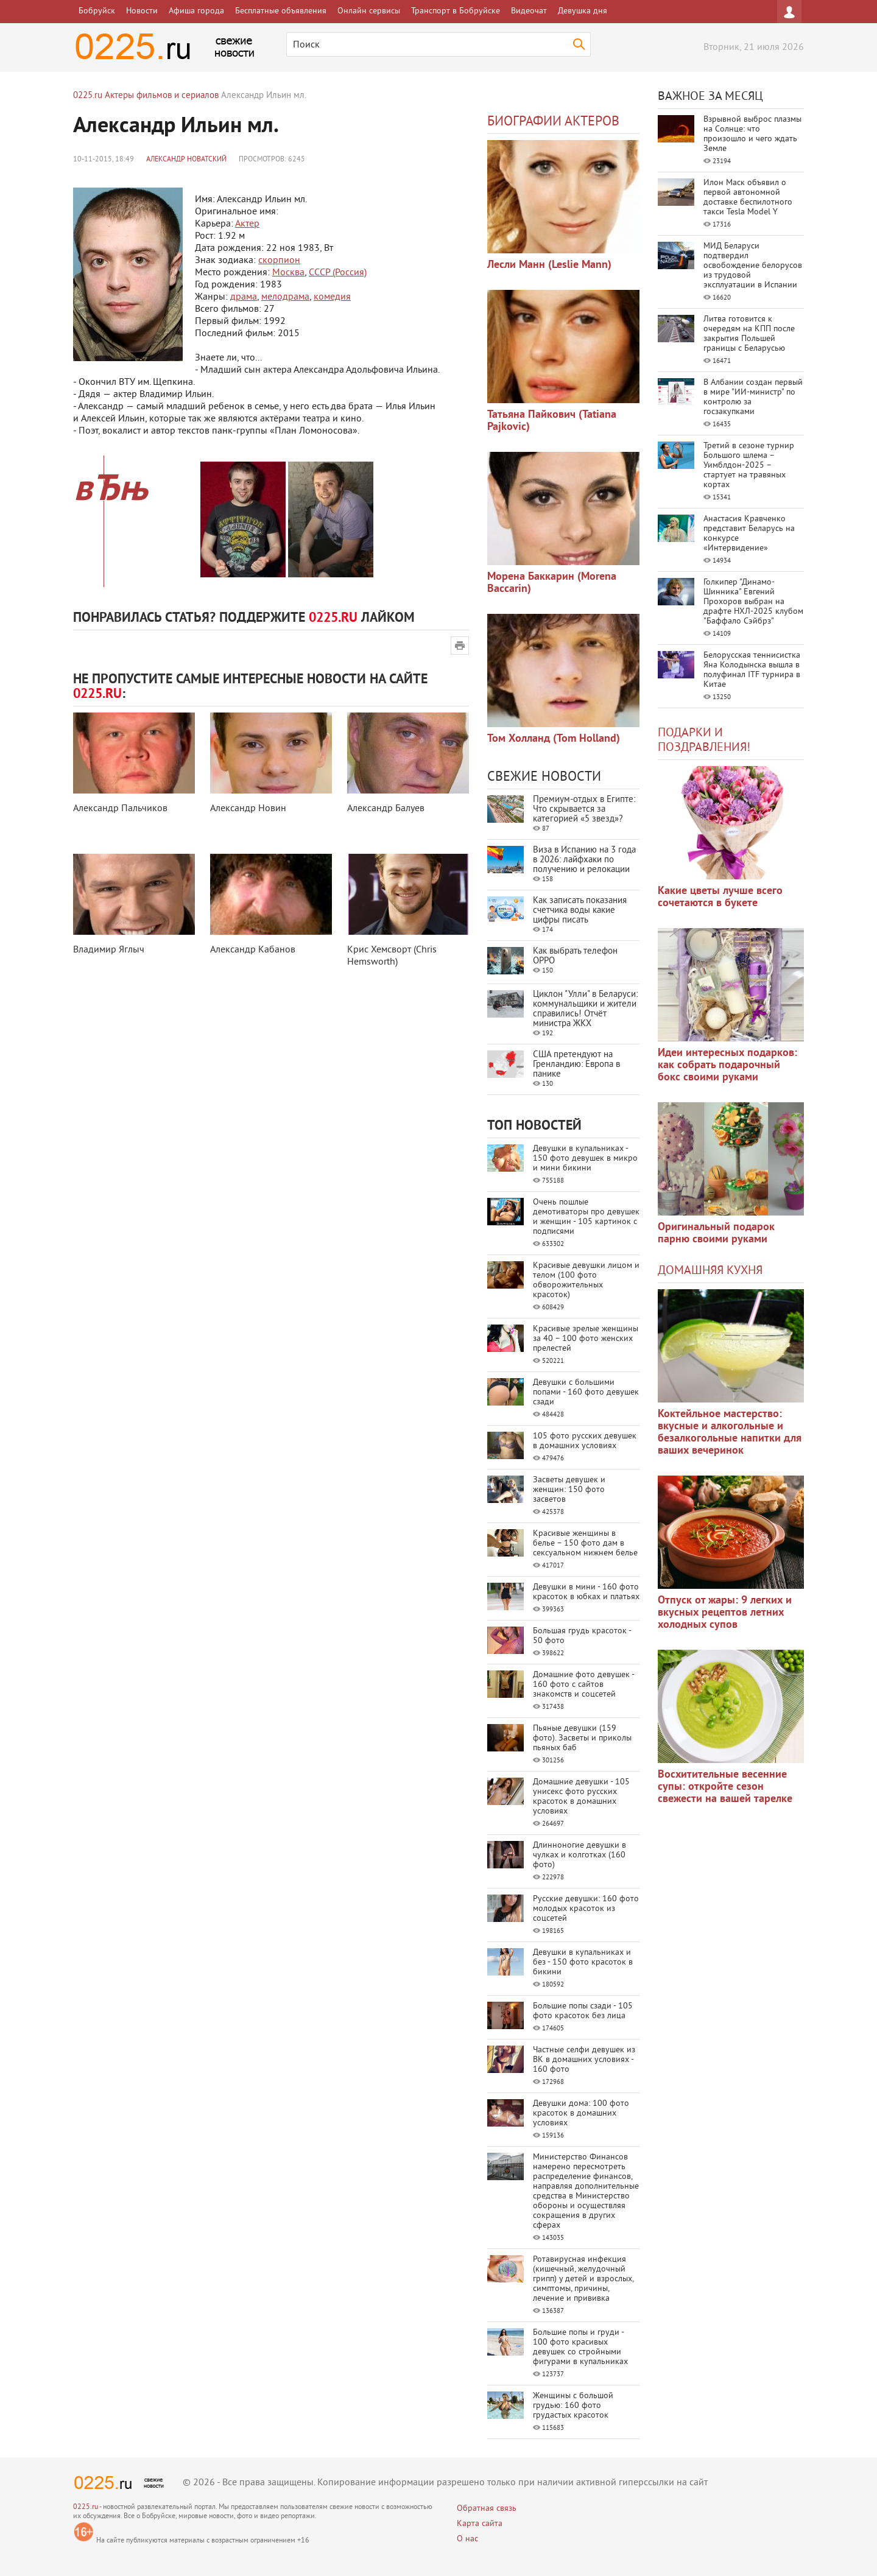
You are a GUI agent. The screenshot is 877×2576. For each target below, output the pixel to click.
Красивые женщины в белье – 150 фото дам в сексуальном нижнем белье (585, 1543)
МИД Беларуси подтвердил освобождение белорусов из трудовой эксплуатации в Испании (752, 265)
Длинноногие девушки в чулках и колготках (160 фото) (579, 1855)
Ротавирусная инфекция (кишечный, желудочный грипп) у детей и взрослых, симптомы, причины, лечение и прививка (583, 2279)
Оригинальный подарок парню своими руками (716, 1233)
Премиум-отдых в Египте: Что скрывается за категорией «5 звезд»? (584, 809)
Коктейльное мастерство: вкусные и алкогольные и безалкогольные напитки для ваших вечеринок (729, 1432)
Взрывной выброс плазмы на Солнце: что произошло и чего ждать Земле (752, 134)
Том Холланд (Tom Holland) (553, 739)
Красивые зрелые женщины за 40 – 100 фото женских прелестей (585, 1339)
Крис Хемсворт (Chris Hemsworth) (392, 956)
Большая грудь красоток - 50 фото (582, 1636)
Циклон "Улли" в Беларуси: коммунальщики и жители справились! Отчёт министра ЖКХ (585, 1009)
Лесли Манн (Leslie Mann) (549, 265)
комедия (332, 297)
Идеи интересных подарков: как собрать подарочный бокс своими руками (727, 1065)
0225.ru (85, 2507)
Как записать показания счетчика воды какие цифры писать (580, 910)
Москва (288, 273)
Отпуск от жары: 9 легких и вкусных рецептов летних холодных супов (725, 1613)
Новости (142, 11)
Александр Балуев (385, 809)
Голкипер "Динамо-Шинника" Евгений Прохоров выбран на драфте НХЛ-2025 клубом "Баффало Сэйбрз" (753, 602)
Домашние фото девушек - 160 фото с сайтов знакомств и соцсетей (583, 1685)
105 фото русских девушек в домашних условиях (584, 1441)
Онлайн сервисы (368, 11)
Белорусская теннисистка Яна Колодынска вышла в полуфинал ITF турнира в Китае (751, 670)
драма (243, 297)
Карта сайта (479, 2524)
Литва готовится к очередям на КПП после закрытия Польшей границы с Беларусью (749, 334)
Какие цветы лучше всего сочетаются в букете (720, 897)
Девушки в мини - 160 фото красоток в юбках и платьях (586, 1592)
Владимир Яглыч (108, 950)
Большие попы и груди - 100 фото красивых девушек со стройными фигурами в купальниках (580, 2347)
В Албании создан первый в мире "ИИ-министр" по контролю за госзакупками (753, 397)
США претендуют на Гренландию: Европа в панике (576, 1064)
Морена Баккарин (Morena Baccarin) (551, 583)
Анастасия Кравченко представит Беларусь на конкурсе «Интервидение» (749, 534)
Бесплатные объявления (280, 11)
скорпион (279, 261)
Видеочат (529, 11)
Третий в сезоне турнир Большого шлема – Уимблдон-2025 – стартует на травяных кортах (748, 465)
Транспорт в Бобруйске (455, 11)
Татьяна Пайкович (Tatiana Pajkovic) (551, 421)
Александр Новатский (186, 159)
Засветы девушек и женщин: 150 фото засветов (569, 1490)
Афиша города (196, 11)
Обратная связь (486, 2509)
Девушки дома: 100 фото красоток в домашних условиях (581, 2113)
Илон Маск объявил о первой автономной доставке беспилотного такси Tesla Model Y (747, 197)
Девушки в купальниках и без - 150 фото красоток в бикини (583, 1962)
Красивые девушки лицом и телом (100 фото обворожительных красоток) (586, 1280)
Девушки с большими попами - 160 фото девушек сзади (586, 1392)
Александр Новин (248, 809)
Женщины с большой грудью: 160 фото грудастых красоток (573, 2406)
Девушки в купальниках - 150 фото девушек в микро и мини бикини (585, 1159)
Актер (247, 224)
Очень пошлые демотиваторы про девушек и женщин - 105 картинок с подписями (586, 1217)
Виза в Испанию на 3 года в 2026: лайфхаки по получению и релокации (584, 860)
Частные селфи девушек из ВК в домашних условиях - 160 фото (584, 2060)
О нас (467, 2539)
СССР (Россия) (338, 273)
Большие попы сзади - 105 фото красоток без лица (583, 2011)
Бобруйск (97, 11)
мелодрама (285, 297)
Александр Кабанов (252, 950)
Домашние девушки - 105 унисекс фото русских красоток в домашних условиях (581, 1797)
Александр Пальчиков (120, 809)
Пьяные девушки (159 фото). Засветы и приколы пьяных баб (582, 1738)
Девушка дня (582, 11)
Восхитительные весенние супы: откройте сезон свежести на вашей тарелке (725, 1787)
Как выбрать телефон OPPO (575, 956)
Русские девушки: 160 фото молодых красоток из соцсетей (586, 1909)
